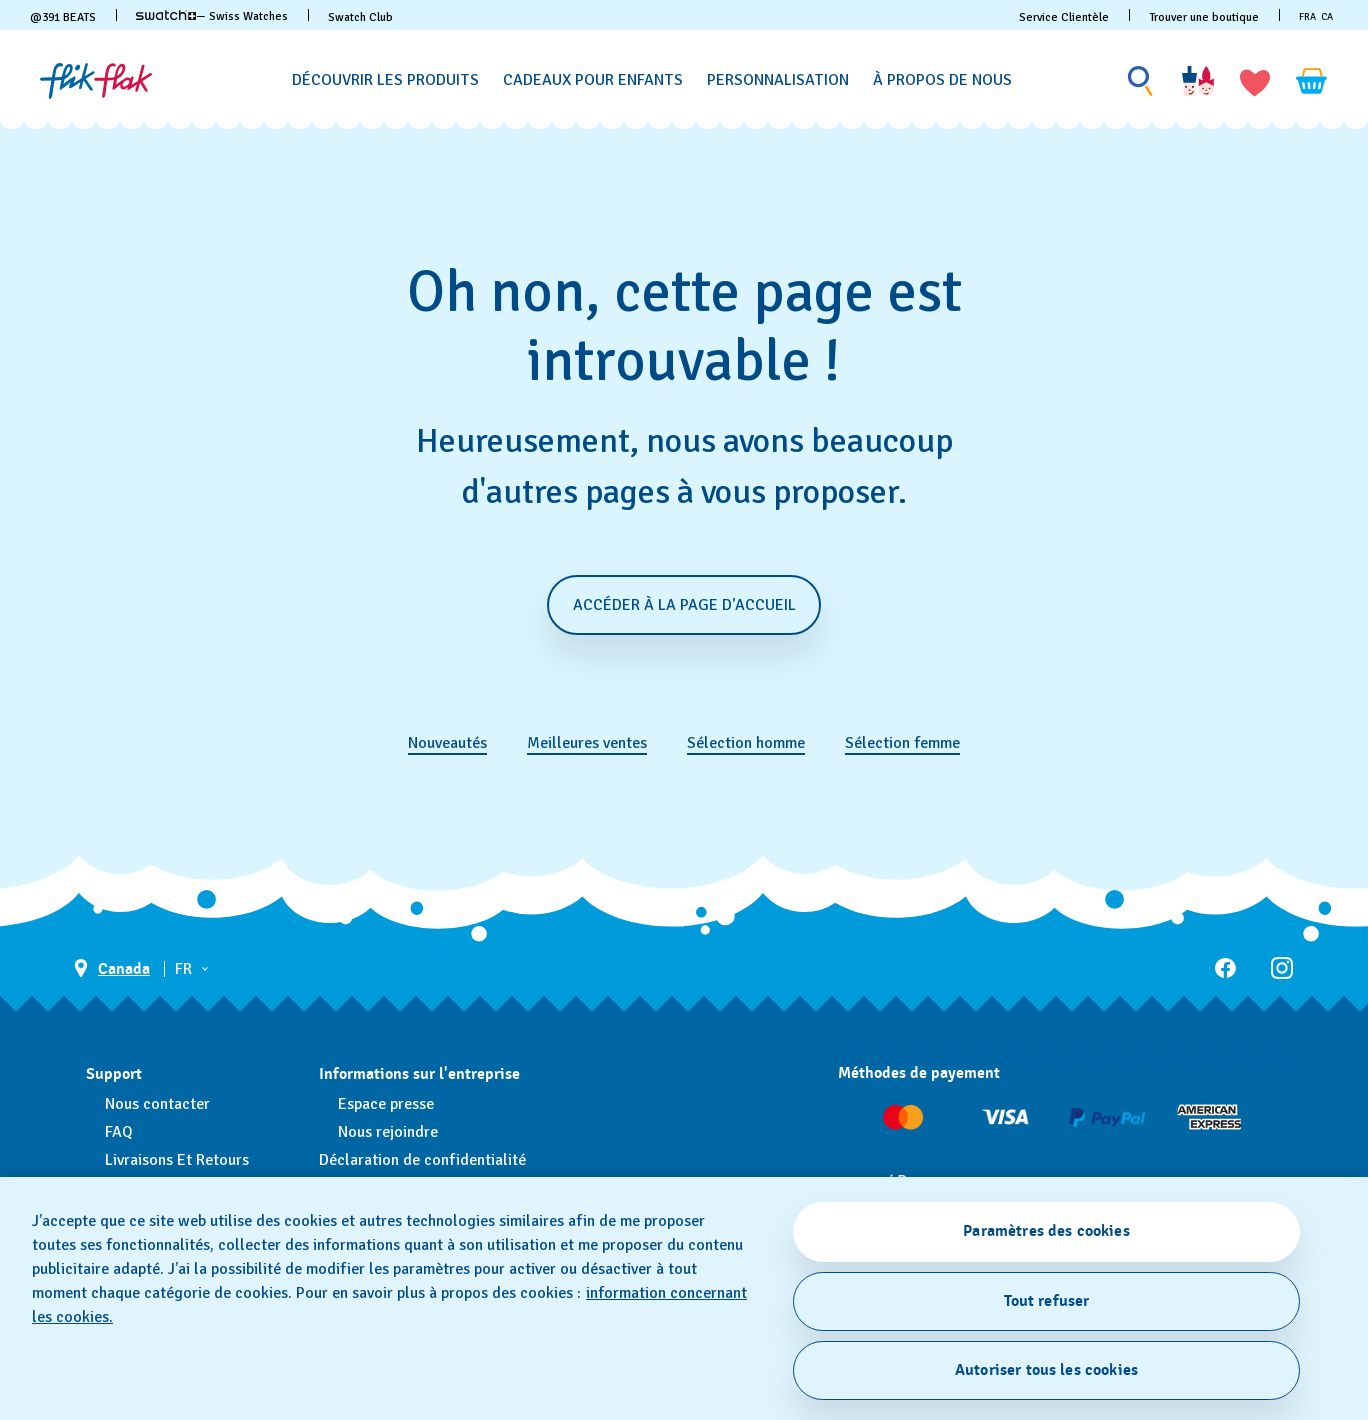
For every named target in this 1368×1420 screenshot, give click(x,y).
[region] (684, 1298)
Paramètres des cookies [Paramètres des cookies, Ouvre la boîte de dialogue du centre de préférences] (1046, 1231)
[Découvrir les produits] (385, 80)
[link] (166, 15)
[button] (1255, 81)
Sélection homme (746, 743)
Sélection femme (902, 743)
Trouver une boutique (1204, 17)
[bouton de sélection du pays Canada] (112, 968)
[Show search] (1141, 81)
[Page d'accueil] (96, 81)
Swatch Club (360, 17)
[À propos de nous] (942, 80)
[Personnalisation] (778, 80)
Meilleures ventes (587, 743)
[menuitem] (385, 77)
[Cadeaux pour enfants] (593, 80)
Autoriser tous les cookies (1046, 1370)
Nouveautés (447, 743)
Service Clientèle (1064, 17)
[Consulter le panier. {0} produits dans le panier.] (1312, 81)
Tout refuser (1047, 1301)
